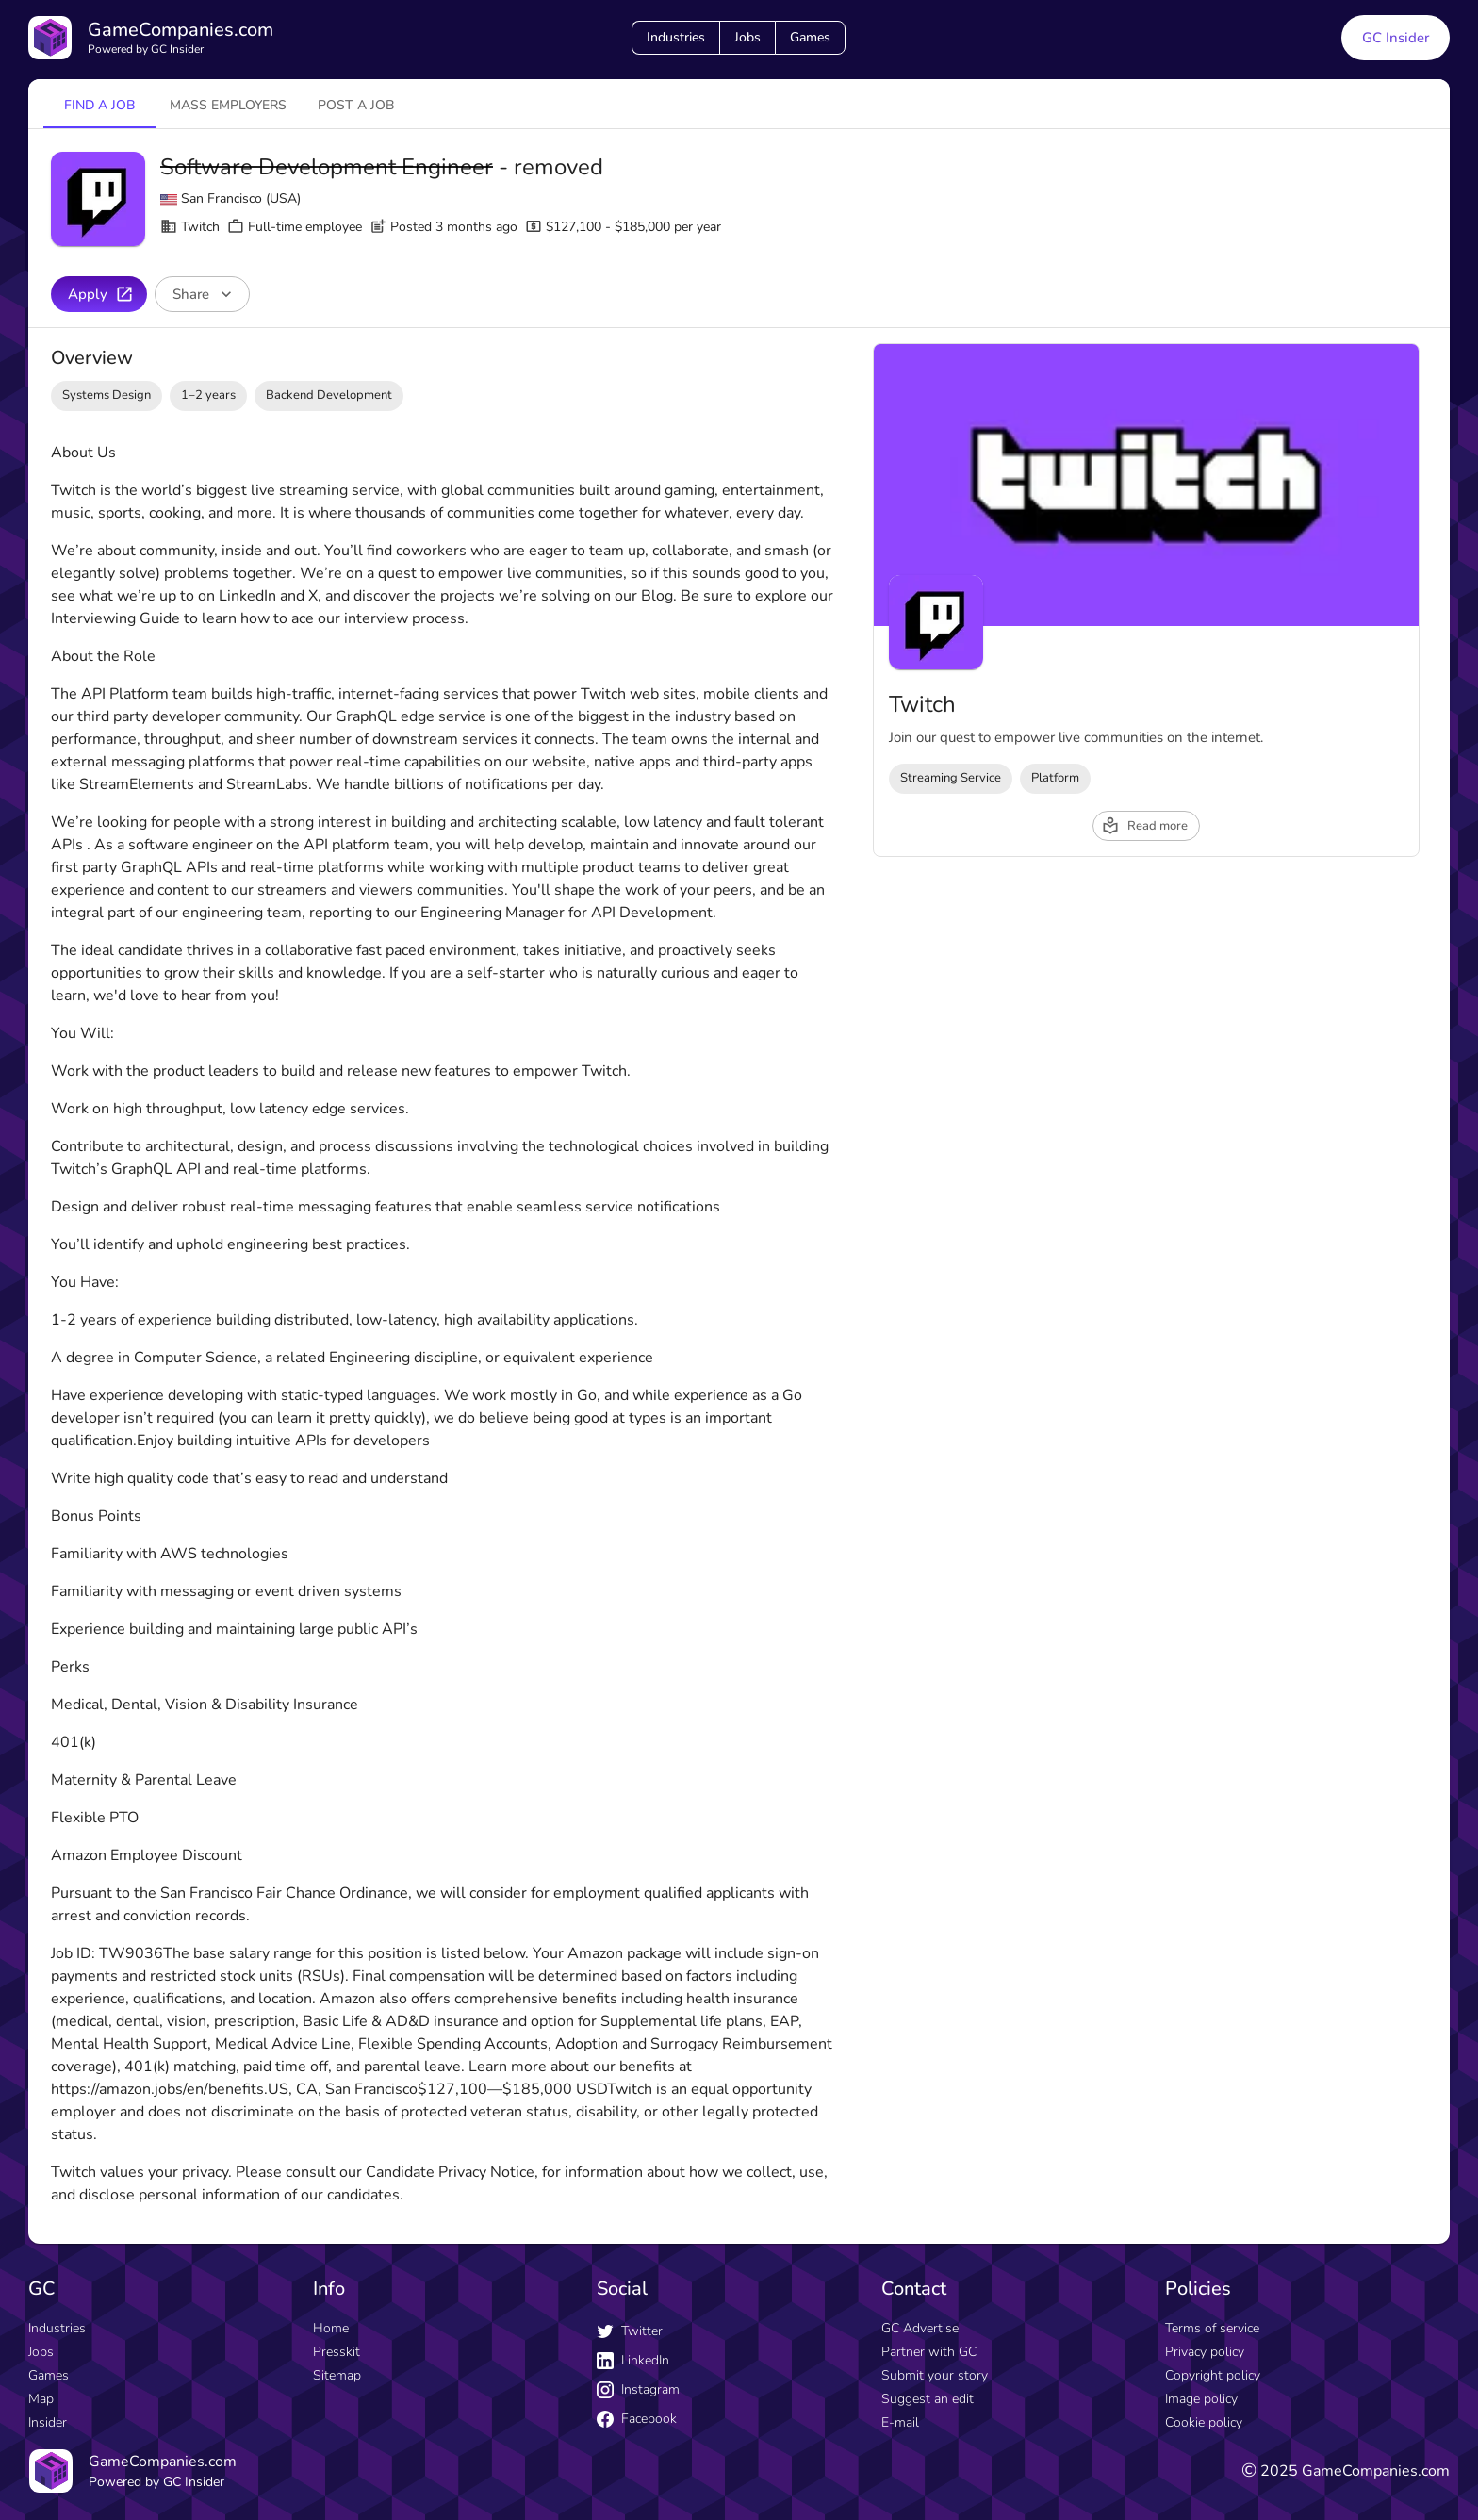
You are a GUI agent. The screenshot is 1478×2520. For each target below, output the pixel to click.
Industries (676, 37)
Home (331, 2328)
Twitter (630, 2331)
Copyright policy (1212, 2375)
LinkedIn (633, 2360)
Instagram (638, 2389)
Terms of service (1212, 2328)
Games (810, 37)
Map (41, 2399)
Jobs (747, 37)
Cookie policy (1203, 2422)
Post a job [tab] (356, 105)
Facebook (637, 2419)
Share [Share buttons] (204, 294)
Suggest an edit (927, 2399)
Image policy (1201, 2399)
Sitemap (337, 2375)
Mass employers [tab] (228, 105)
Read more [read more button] (1144, 825)
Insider (47, 2422)
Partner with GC (929, 2352)
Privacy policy (1204, 2352)
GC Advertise (920, 2328)
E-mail (900, 2422)
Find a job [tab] (100, 105)
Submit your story (934, 2375)
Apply (101, 294)
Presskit (336, 2352)
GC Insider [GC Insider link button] (1395, 37)
